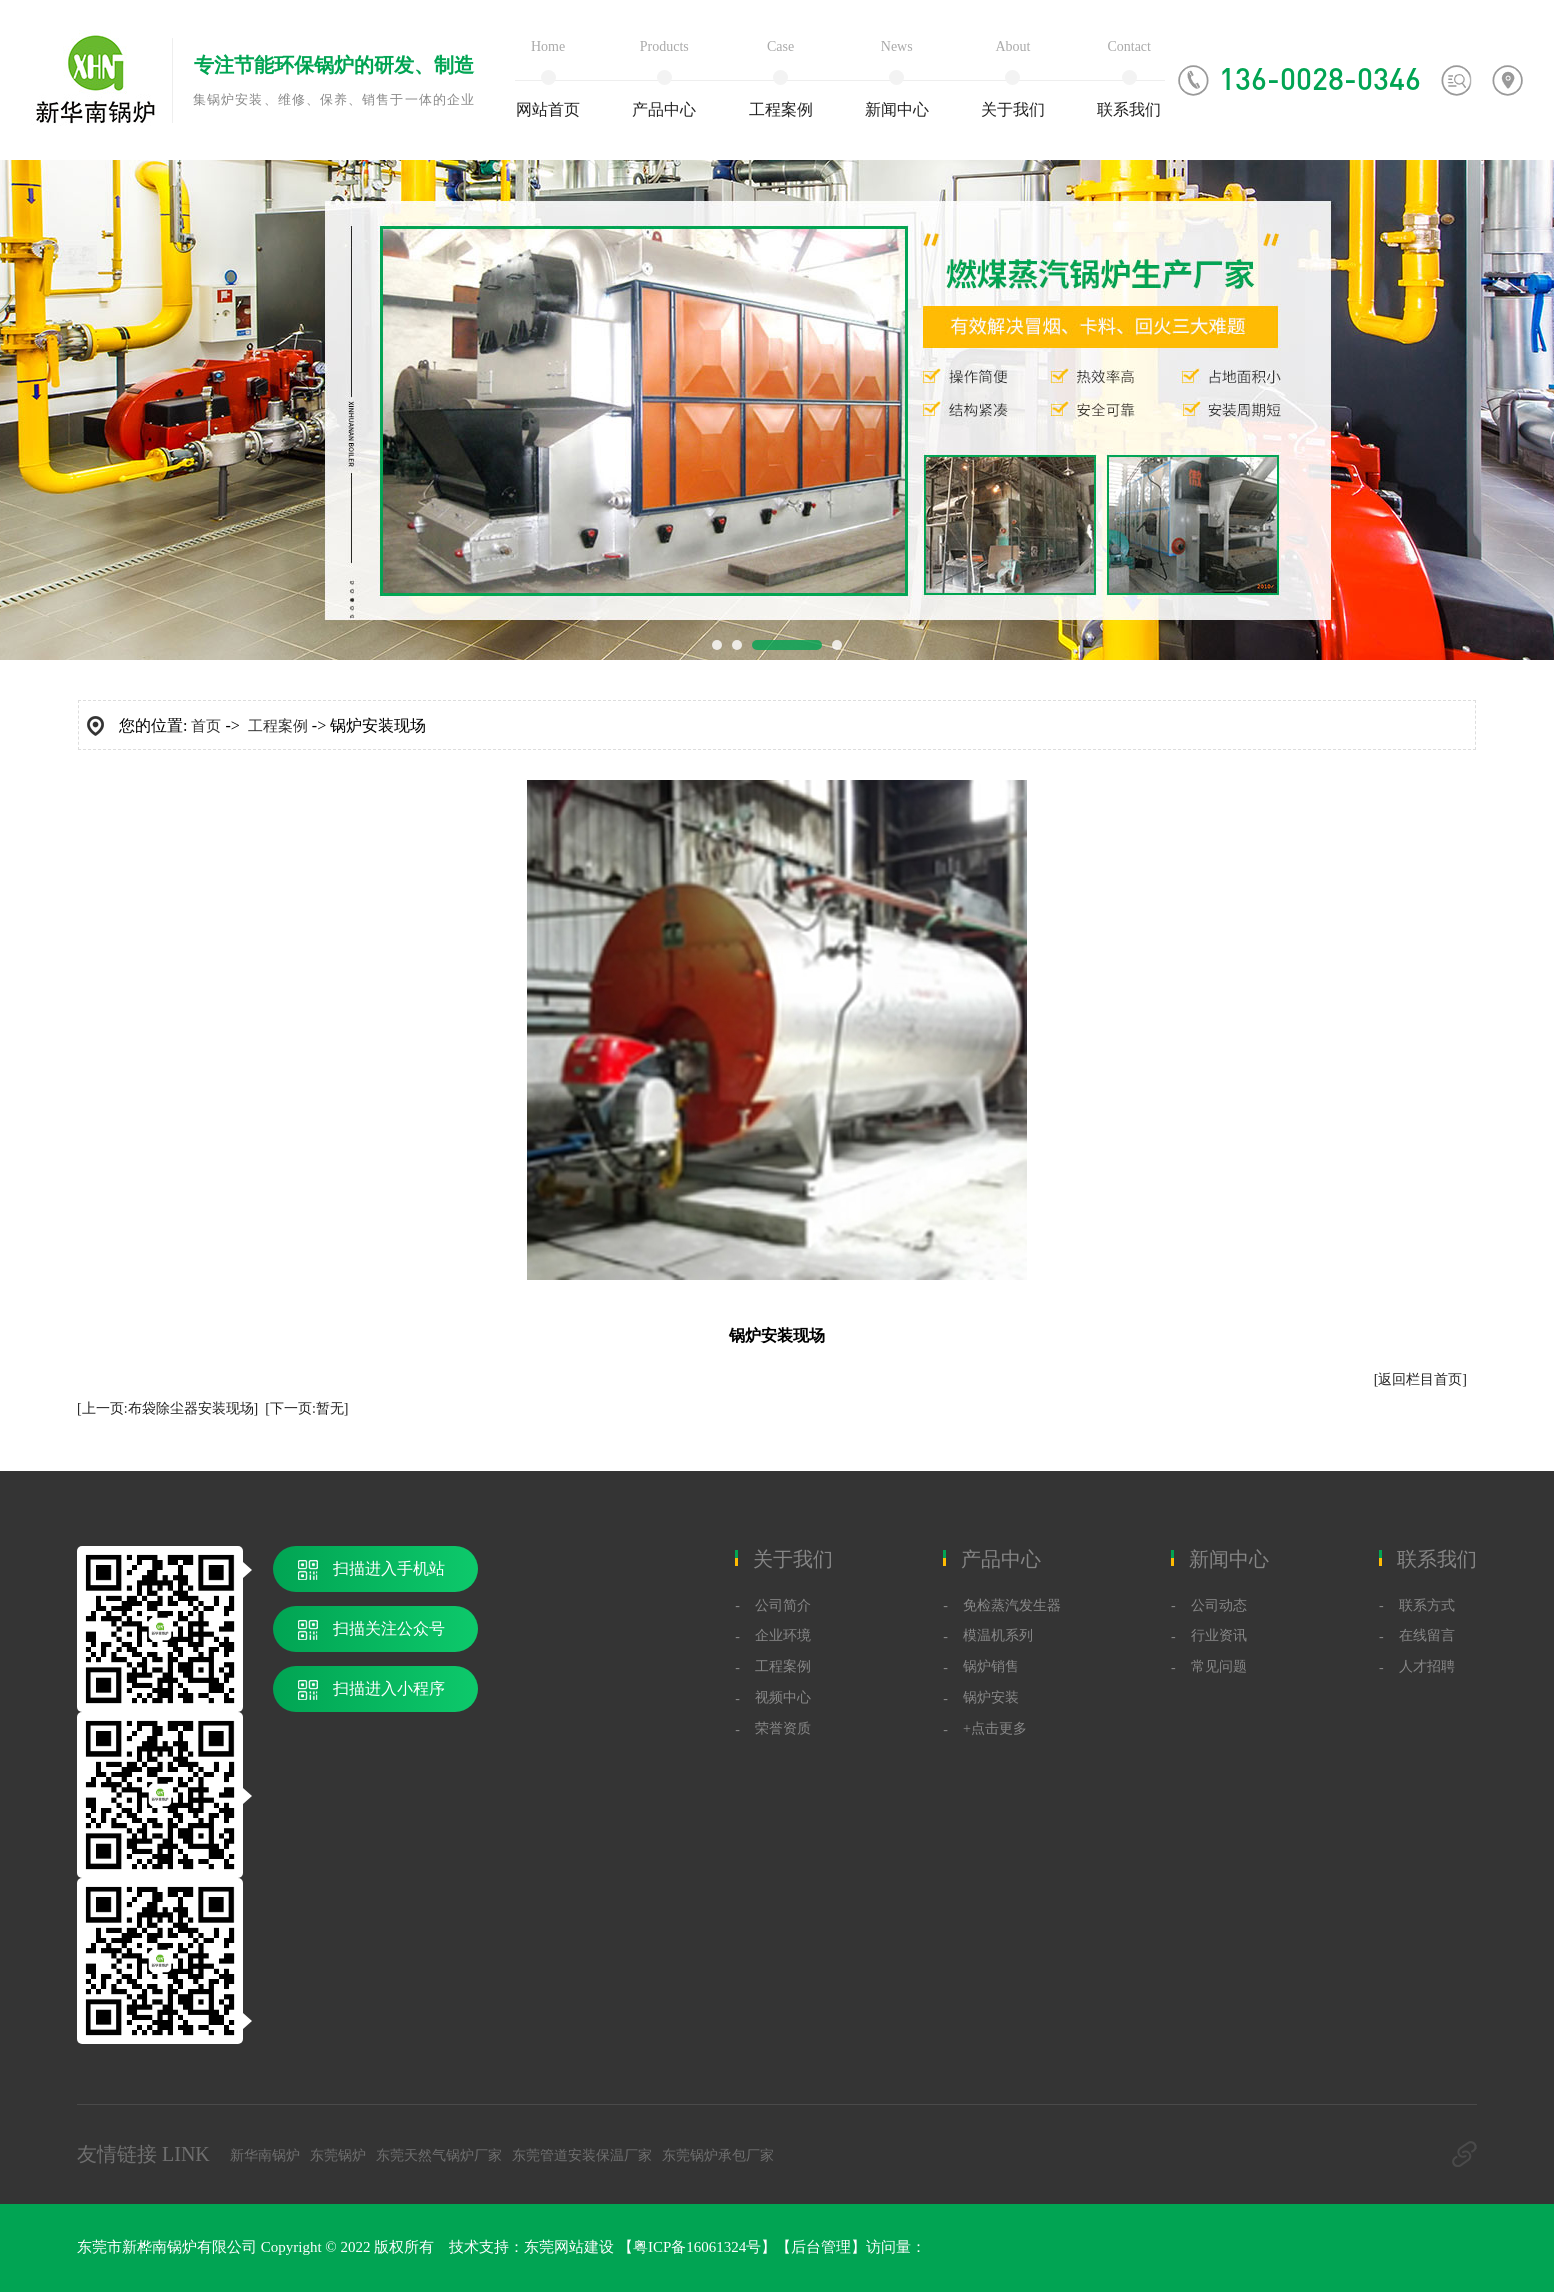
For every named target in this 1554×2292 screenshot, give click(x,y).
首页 (206, 726)
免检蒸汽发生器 (1012, 1605)
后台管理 (821, 2247)
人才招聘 (1427, 1666)
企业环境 (783, 1635)
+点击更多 (995, 1728)
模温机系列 (998, 1635)
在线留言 (1427, 1635)
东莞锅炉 (338, 2155)
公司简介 (783, 1605)
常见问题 (1219, 1666)
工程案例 (278, 726)
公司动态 (1219, 1605)
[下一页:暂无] (306, 1408)
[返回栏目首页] (1420, 1379)
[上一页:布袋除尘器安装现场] (167, 1408)
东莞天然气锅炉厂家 (439, 2155)
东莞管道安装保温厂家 (582, 2155)
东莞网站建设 (569, 2247)
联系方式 (1427, 1605)
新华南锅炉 (265, 2155)
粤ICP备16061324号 (697, 2247)
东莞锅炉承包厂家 (718, 2155)
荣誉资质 (783, 1728)
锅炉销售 (991, 1666)
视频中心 (783, 1697)
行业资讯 (1219, 1635)
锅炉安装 (991, 1697)
